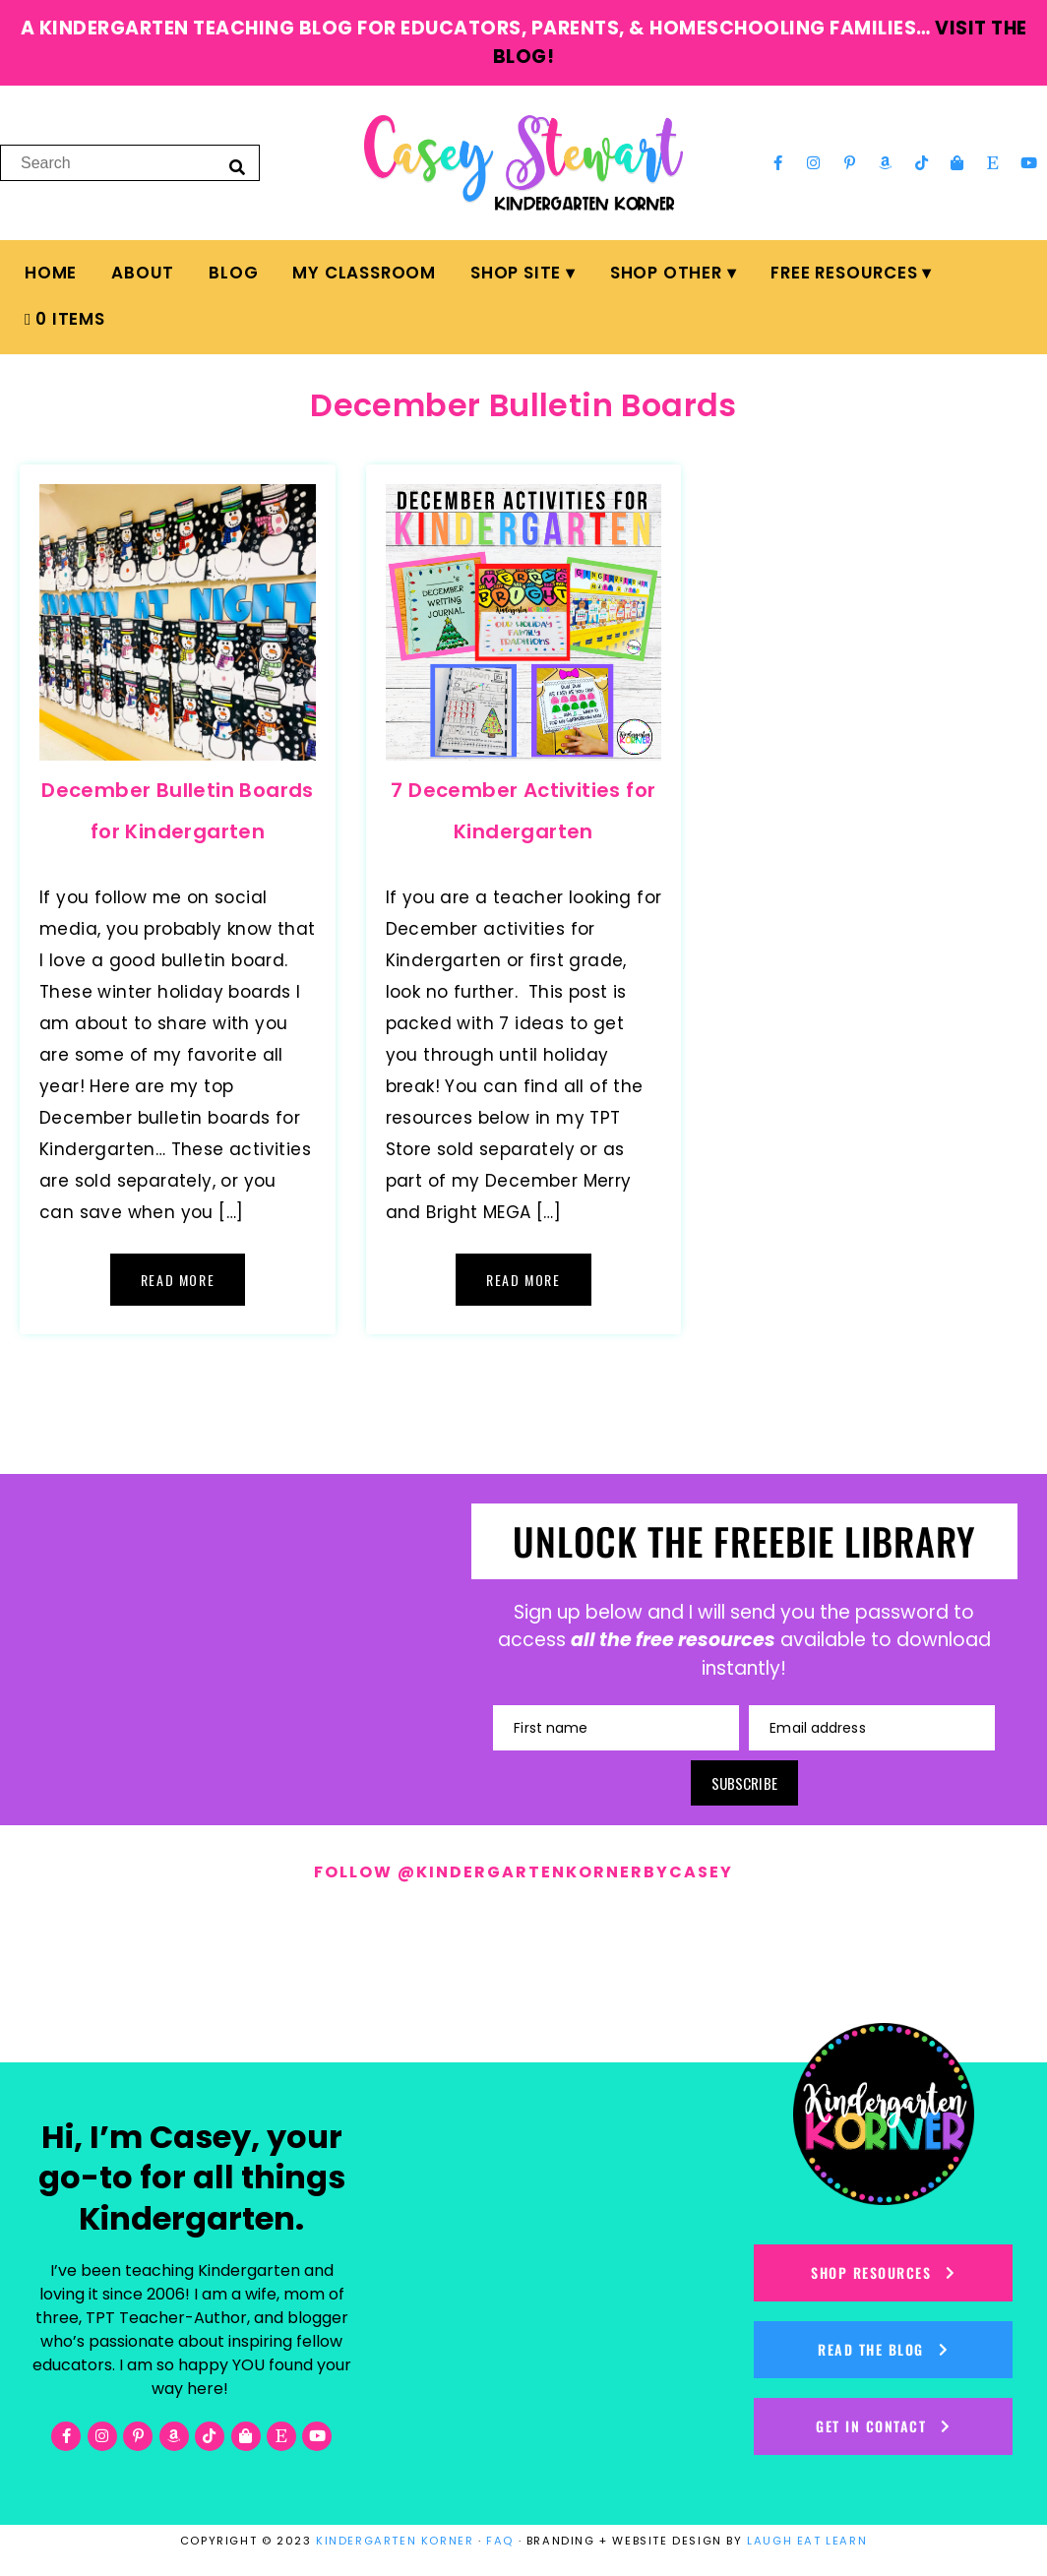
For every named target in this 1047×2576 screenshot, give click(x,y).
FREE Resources (843, 272)
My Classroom (364, 272)
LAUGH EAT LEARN (807, 2540)
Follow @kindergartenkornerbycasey (523, 1872)
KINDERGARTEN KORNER (394, 2540)
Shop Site (515, 272)
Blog (233, 272)
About (142, 272)
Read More (178, 1279)
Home (51, 272)
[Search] (237, 166)
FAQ (500, 2540)
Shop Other (666, 272)
